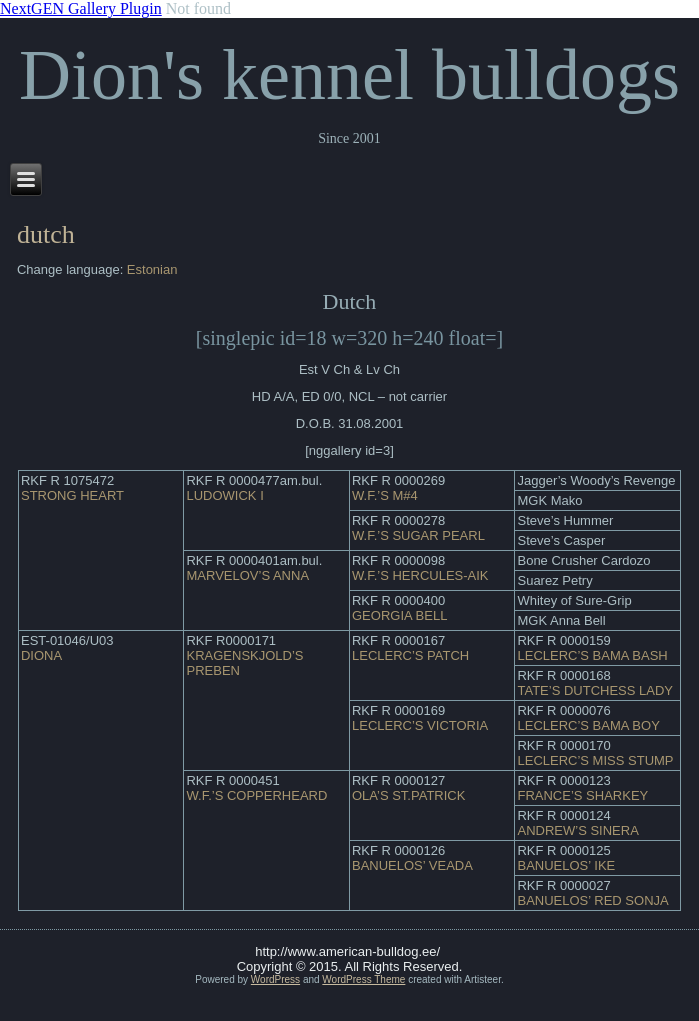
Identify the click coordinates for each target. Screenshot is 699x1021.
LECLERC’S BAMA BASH (592, 655)
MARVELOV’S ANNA (247, 575)
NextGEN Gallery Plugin (81, 8)
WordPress (275, 979)
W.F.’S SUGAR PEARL (418, 535)
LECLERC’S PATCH (410, 655)
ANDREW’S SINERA (577, 830)
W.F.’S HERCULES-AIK (420, 575)
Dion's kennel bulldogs (349, 75)
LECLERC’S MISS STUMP (595, 760)
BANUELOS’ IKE (566, 865)
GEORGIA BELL (399, 615)
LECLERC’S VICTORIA (420, 725)
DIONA (41, 655)
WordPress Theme (363, 979)
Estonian (152, 269)
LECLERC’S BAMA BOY (588, 725)
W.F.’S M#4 (385, 495)
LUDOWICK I (224, 495)
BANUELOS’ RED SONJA (592, 900)
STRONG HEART (72, 495)
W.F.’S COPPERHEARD (256, 795)
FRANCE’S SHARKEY (582, 795)
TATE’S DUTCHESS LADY (595, 690)
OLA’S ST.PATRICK (408, 795)
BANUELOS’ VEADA (412, 865)
